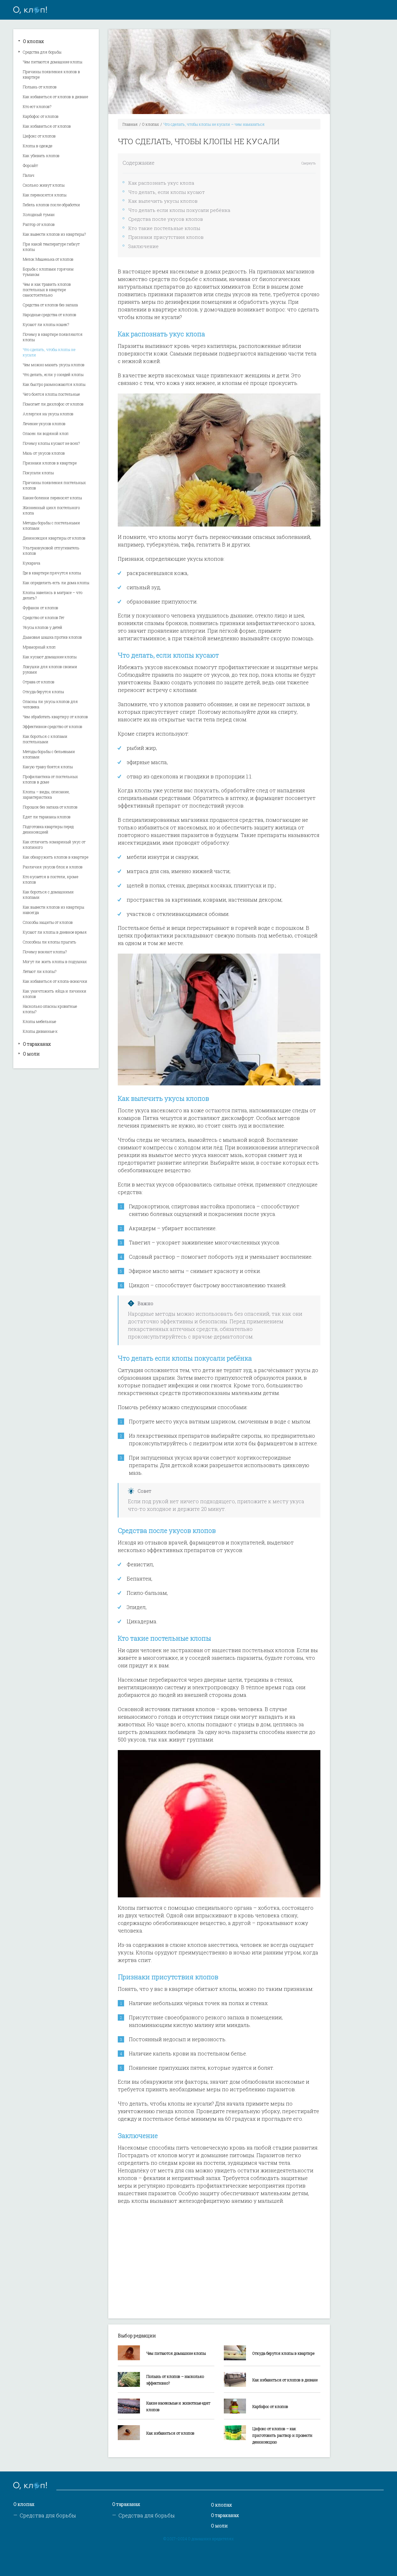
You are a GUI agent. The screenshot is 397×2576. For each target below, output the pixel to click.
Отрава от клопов (38, 681)
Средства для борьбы (42, 51)
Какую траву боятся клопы (48, 766)
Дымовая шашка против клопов (52, 637)
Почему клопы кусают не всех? (51, 443)
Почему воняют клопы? (45, 951)
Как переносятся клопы (44, 194)
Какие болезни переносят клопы (52, 497)
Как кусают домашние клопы (50, 656)
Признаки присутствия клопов (166, 237)
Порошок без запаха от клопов (50, 806)
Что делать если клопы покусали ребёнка (179, 210)
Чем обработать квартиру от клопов (55, 716)
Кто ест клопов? (37, 106)
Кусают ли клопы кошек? (46, 324)
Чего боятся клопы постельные (51, 394)
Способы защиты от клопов (48, 922)
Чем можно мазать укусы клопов (54, 364)
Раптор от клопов (39, 224)
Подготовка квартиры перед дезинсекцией (48, 829)
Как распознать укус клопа (161, 183)
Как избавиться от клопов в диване (55, 96)
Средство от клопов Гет (43, 617)
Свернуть (308, 163)
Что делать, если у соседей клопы (53, 374)
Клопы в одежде (37, 145)
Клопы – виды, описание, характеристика (46, 794)
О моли (31, 1054)
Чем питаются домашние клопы (52, 61)
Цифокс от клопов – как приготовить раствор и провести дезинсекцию (282, 2435)
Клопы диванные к (40, 1031)
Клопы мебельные (39, 1021)
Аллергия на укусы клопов (48, 413)
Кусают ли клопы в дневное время (55, 932)
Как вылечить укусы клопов (163, 201)
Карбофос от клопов (41, 116)
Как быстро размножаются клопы (54, 384)
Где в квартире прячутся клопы (52, 572)
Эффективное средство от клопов (52, 726)
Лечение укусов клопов (44, 423)
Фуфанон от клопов (40, 607)
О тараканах (37, 1044)
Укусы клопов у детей (42, 627)
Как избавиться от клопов (47, 126)
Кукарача (31, 563)
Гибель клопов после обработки (51, 204)
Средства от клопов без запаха (50, 304)
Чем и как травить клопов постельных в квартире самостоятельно (47, 289)
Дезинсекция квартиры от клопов (54, 537)
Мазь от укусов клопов (44, 453)
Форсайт (30, 165)
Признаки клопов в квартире (50, 462)
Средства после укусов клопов (165, 219)
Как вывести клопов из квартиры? (54, 234)
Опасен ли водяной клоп (46, 433)
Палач (29, 175)
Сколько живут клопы (44, 185)
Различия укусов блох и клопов (53, 866)
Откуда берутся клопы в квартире (283, 2353)
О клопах (33, 41)
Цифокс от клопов (39, 135)
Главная (130, 124)
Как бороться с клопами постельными (45, 739)
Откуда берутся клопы (43, 691)
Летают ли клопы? (39, 971)
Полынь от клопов (40, 86)
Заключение (143, 246)
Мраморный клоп (39, 646)
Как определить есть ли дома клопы (56, 582)
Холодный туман (39, 214)
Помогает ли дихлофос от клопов (53, 403)
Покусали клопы (38, 472)
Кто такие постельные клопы (164, 228)
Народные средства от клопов (49, 314)
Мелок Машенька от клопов (48, 259)
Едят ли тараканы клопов (47, 816)
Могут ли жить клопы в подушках (55, 961)
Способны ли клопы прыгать (49, 941)
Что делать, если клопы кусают (166, 192)
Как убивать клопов (41, 155)
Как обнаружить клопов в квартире (55, 857)
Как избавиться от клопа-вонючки (55, 981)
